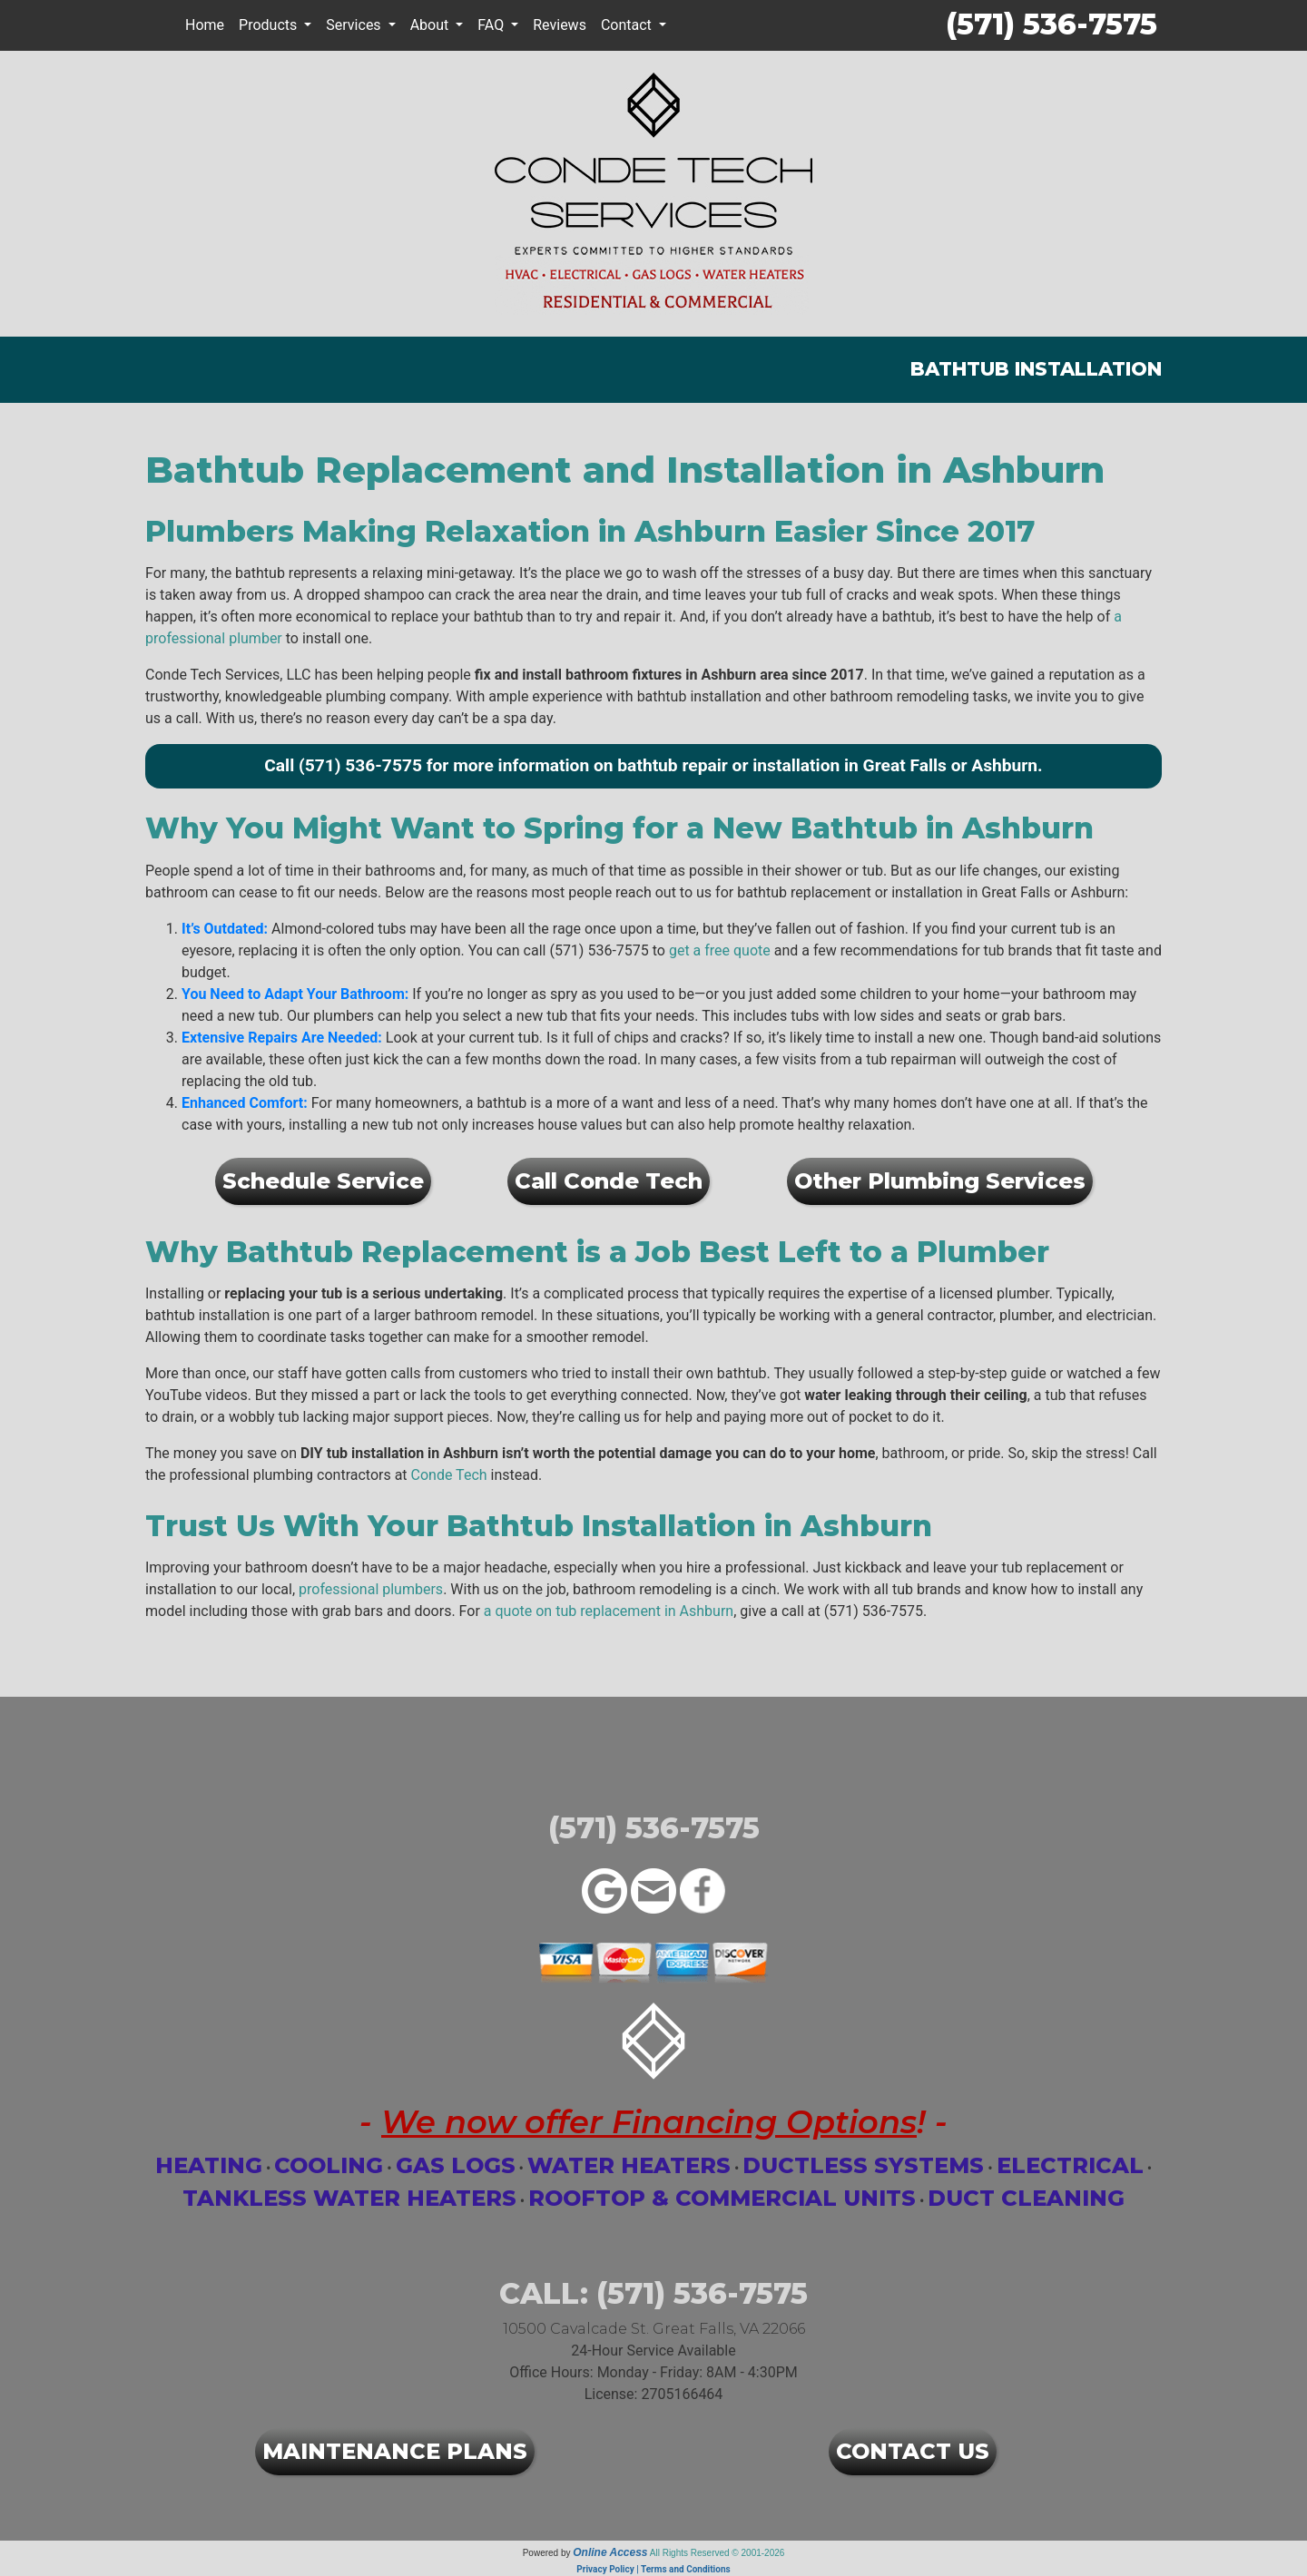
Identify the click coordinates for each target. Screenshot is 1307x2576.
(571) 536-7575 (1051, 24)
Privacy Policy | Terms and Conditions (653, 2569)
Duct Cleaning (1026, 2198)
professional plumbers (371, 1589)
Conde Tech (449, 1475)
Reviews (559, 25)
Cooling (328, 2165)
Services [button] (355, 25)
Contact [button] (628, 25)
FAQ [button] (492, 25)
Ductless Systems (863, 2165)
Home (204, 25)
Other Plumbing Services (940, 1181)
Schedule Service (323, 1181)
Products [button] (269, 25)
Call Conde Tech (609, 1181)
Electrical (1070, 2165)
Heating (208, 2165)
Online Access (610, 2552)
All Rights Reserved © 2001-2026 (717, 2553)
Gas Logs (456, 2165)
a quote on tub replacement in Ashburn (608, 1611)
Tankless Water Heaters (349, 2198)
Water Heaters (629, 2165)
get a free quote (720, 950)
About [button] (431, 25)
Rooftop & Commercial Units (722, 2198)
